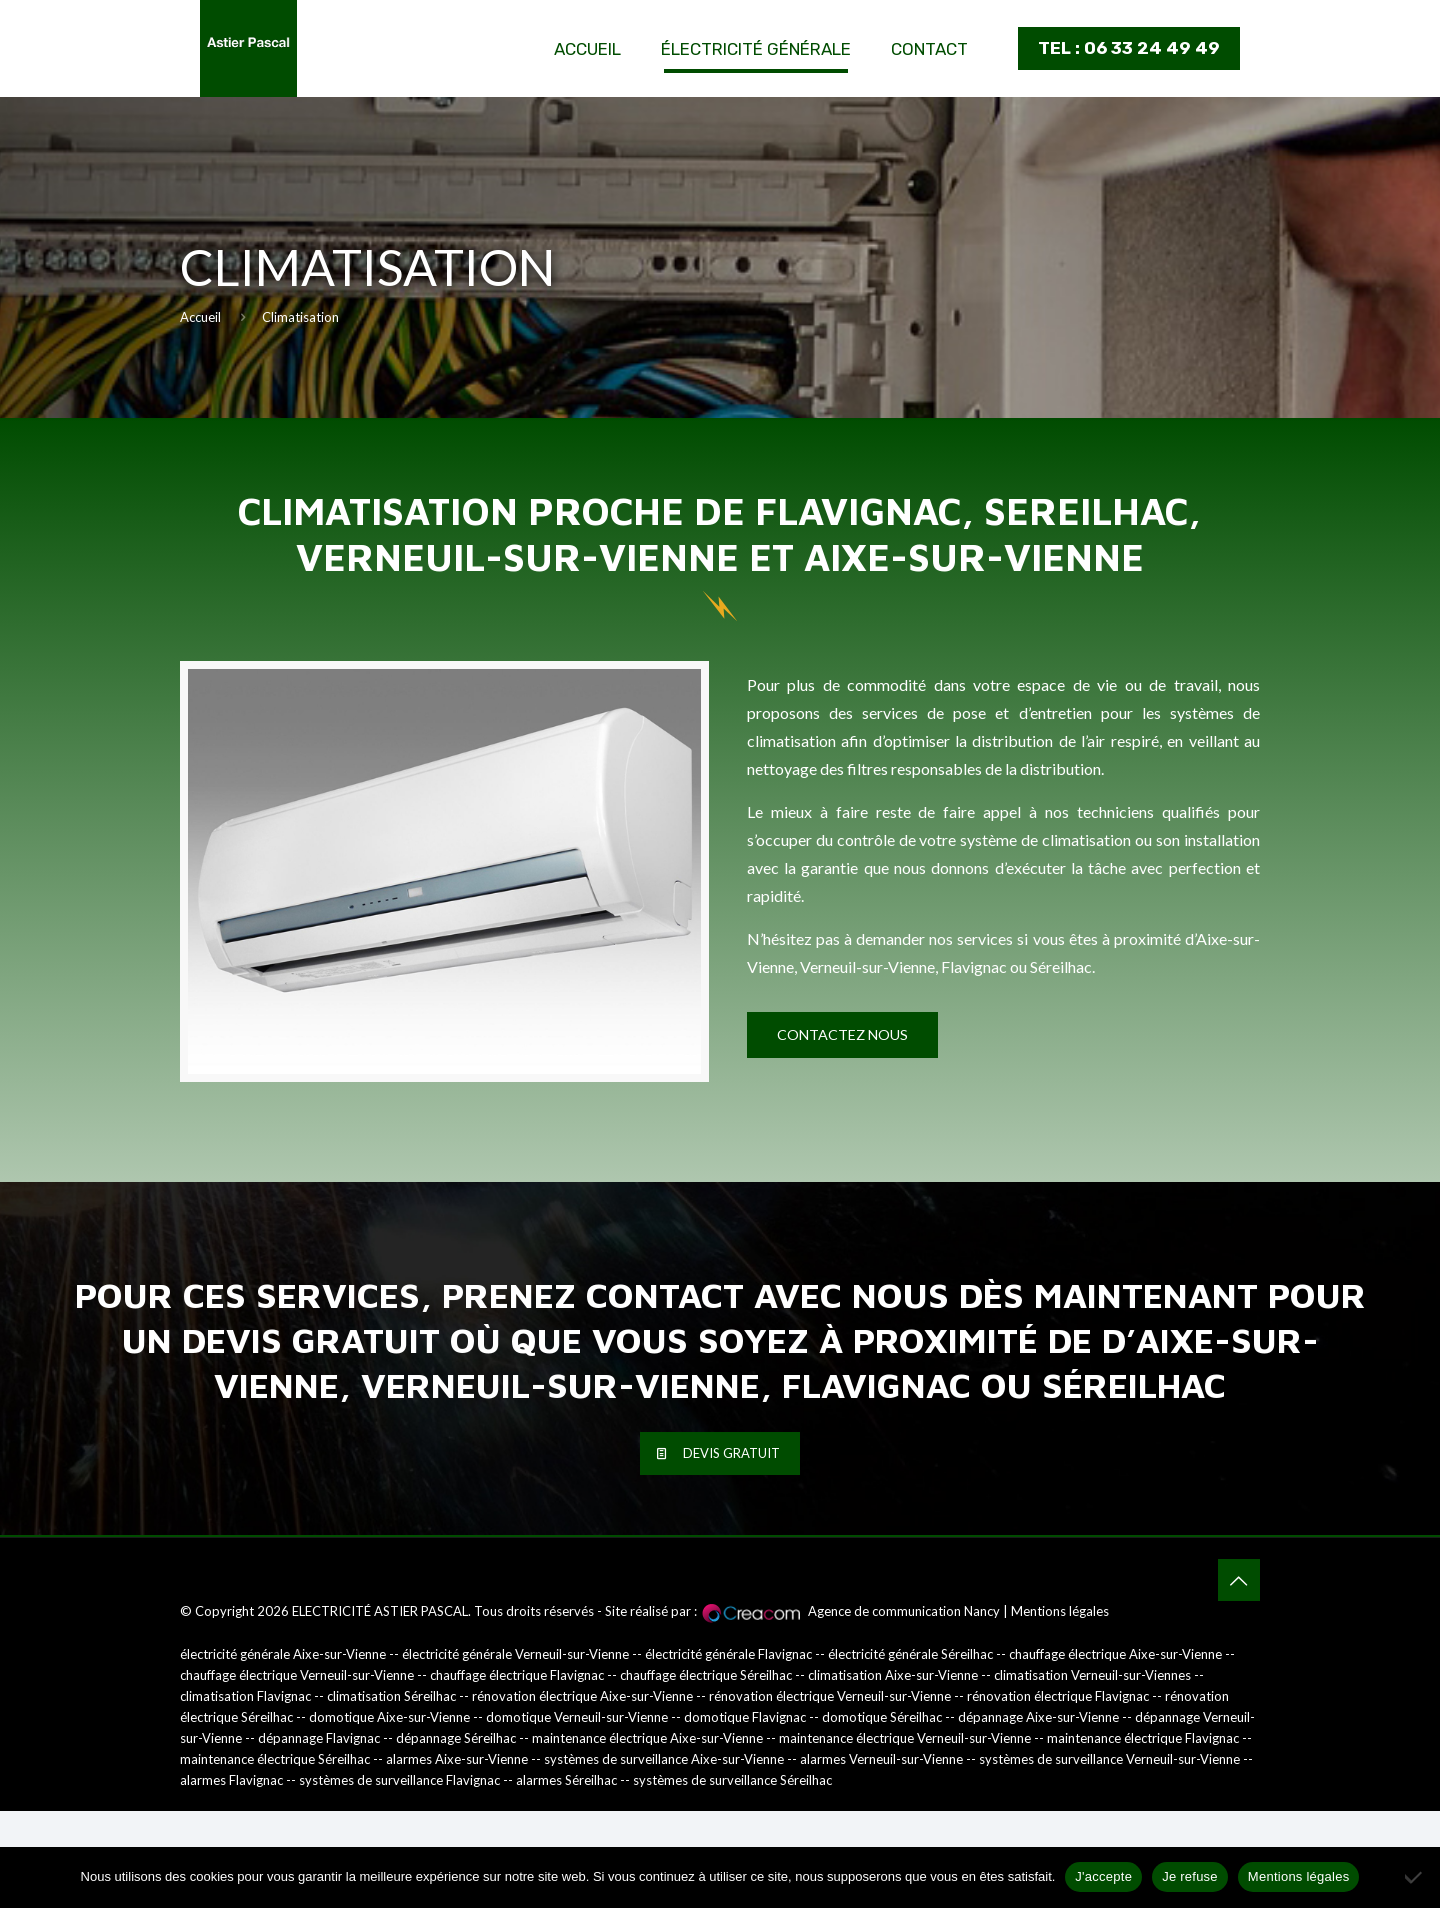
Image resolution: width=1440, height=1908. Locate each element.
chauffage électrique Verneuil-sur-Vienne (297, 1675)
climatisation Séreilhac (391, 1696)
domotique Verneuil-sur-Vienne (577, 1717)
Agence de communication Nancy (904, 1611)
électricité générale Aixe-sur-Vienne (283, 1654)
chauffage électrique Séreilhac (706, 1675)
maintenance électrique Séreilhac (275, 1759)
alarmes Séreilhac (566, 1780)
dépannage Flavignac (319, 1738)
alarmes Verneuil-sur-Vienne (881, 1759)
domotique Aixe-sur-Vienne (389, 1717)
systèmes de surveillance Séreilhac (732, 1780)
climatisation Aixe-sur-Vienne (893, 1675)
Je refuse (1190, 1876)
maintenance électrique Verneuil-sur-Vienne (905, 1738)
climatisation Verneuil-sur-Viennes (1092, 1675)
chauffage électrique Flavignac (517, 1675)
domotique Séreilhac (882, 1717)
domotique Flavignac (745, 1717)
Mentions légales (1060, 1611)
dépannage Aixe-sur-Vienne (1038, 1717)
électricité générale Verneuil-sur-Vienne (515, 1654)
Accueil (200, 317)
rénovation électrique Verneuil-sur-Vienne (830, 1696)
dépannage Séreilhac (456, 1738)
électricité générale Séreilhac (910, 1654)
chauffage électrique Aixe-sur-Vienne (1115, 1654)
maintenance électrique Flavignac (1143, 1738)
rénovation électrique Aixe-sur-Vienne (582, 1696)
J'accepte (1103, 1876)
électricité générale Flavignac (728, 1654)
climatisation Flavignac (245, 1696)
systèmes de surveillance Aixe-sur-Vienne (664, 1759)
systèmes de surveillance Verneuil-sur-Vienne (1109, 1759)
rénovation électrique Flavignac (1058, 1696)
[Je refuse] (1415, 1877)
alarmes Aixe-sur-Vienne (457, 1759)
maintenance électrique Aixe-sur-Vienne (647, 1738)
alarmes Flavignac (231, 1780)
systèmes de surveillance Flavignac (399, 1780)
